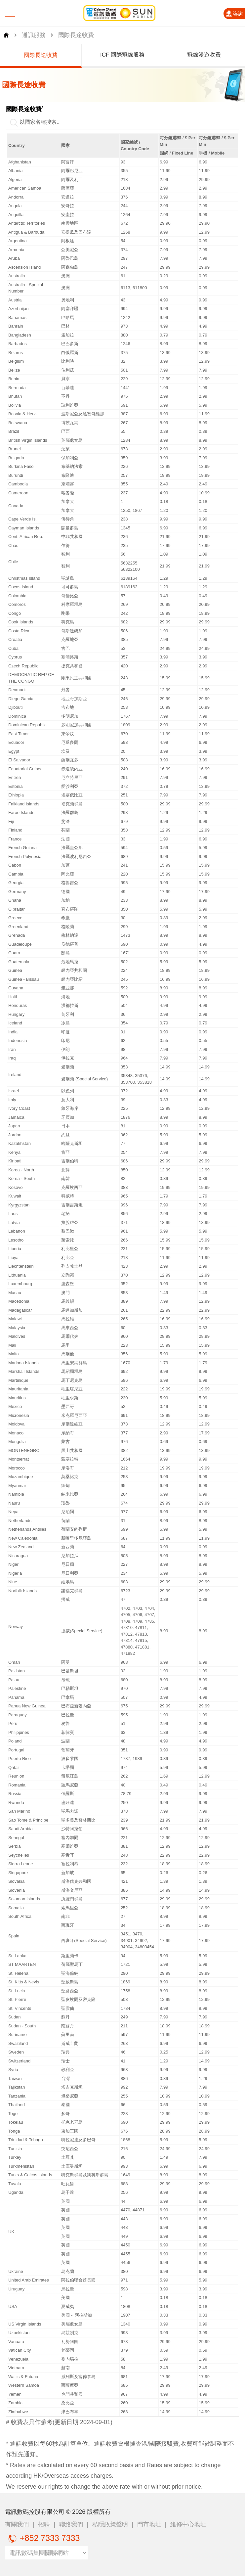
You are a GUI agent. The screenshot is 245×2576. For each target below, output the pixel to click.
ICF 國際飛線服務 (134, 55)
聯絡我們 (71, 2524)
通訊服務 (34, 35)
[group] (53, 56)
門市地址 (149, 2524)
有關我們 (17, 2524)
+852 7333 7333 (42, 2538)
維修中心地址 (188, 2524)
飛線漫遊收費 (216, 55)
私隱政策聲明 (110, 2524)
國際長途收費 (52, 55)
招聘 (44, 2524)
